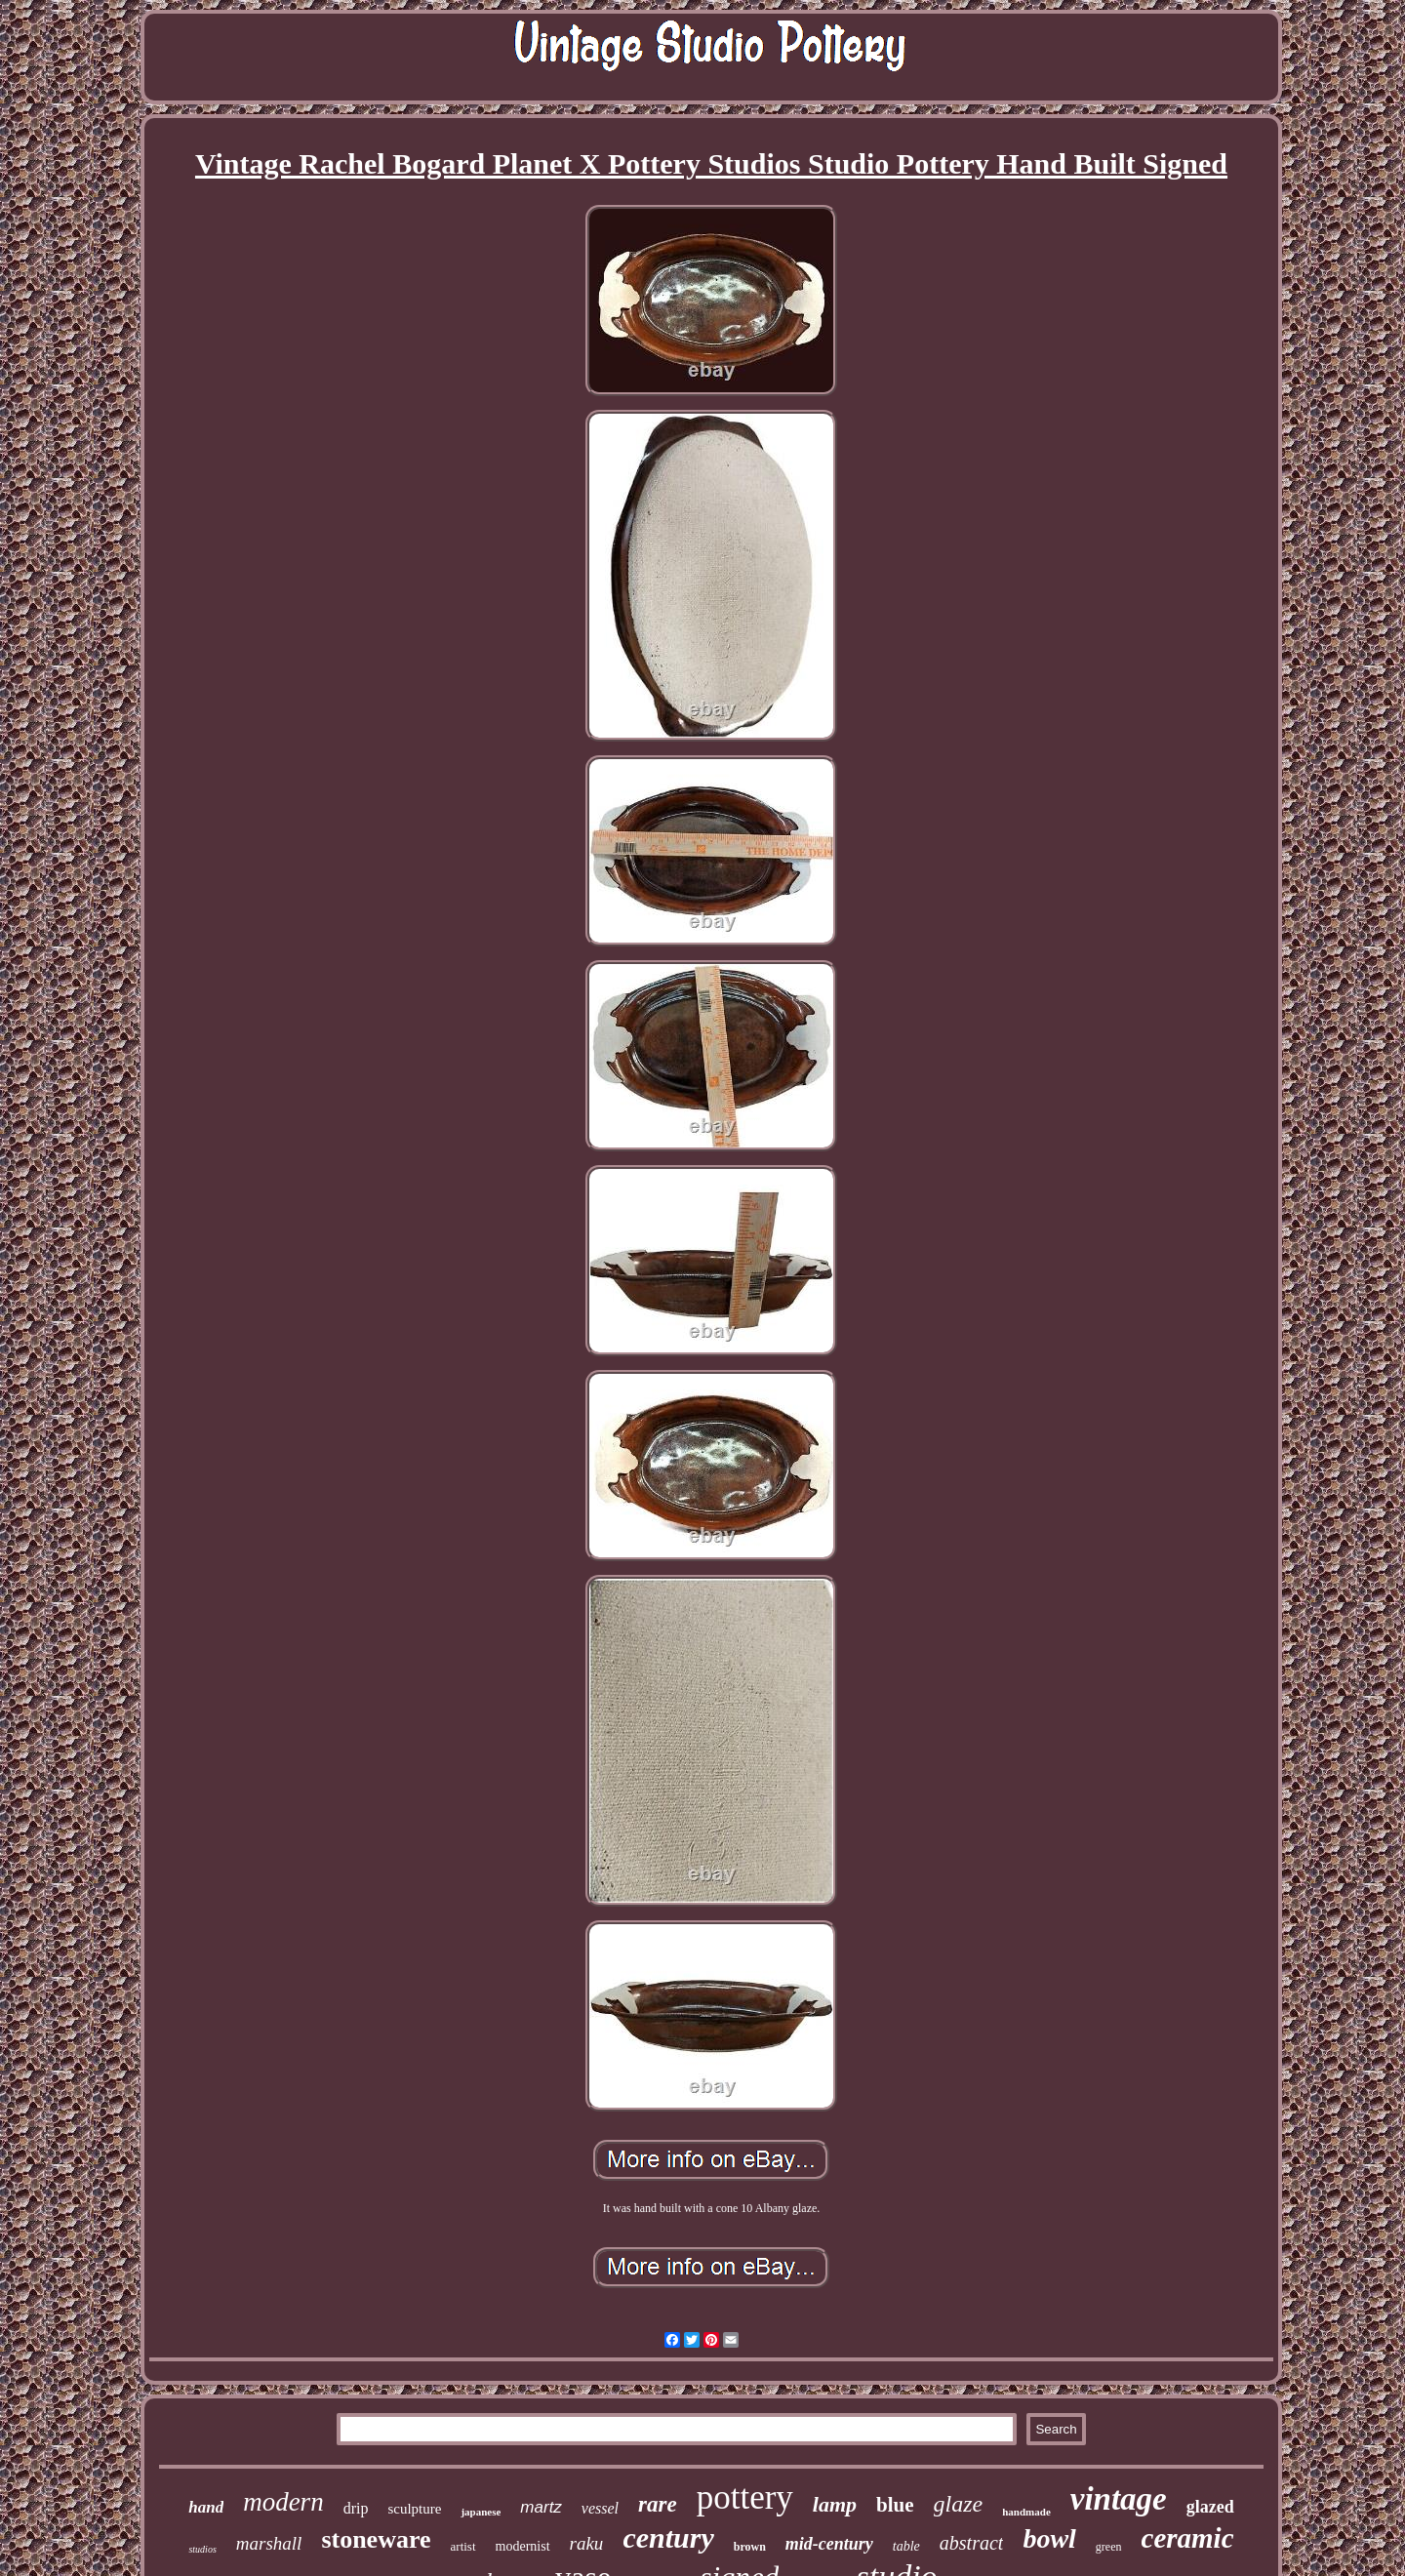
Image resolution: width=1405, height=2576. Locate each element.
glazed (1210, 2506)
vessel (600, 2508)
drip (356, 2508)
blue (895, 2504)
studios (202, 2549)
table (906, 2546)
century (667, 2537)
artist (463, 2546)
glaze (959, 2503)
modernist (523, 2546)
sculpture (414, 2508)
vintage (1118, 2498)
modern (283, 2501)
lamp (835, 2504)
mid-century (829, 2544)
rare (657, 2504)
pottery (745, 2497)
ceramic (1188, 2538)
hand (205, 2507)
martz (541, 2507)
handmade (1026, 2511)
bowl (1049, 2538)
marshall (269, 2543)
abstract (972, 2543)
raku (587, 2543)
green (1109, 2547)
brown (750, 2547)
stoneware (375, 2539)
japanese (481, 2511)
